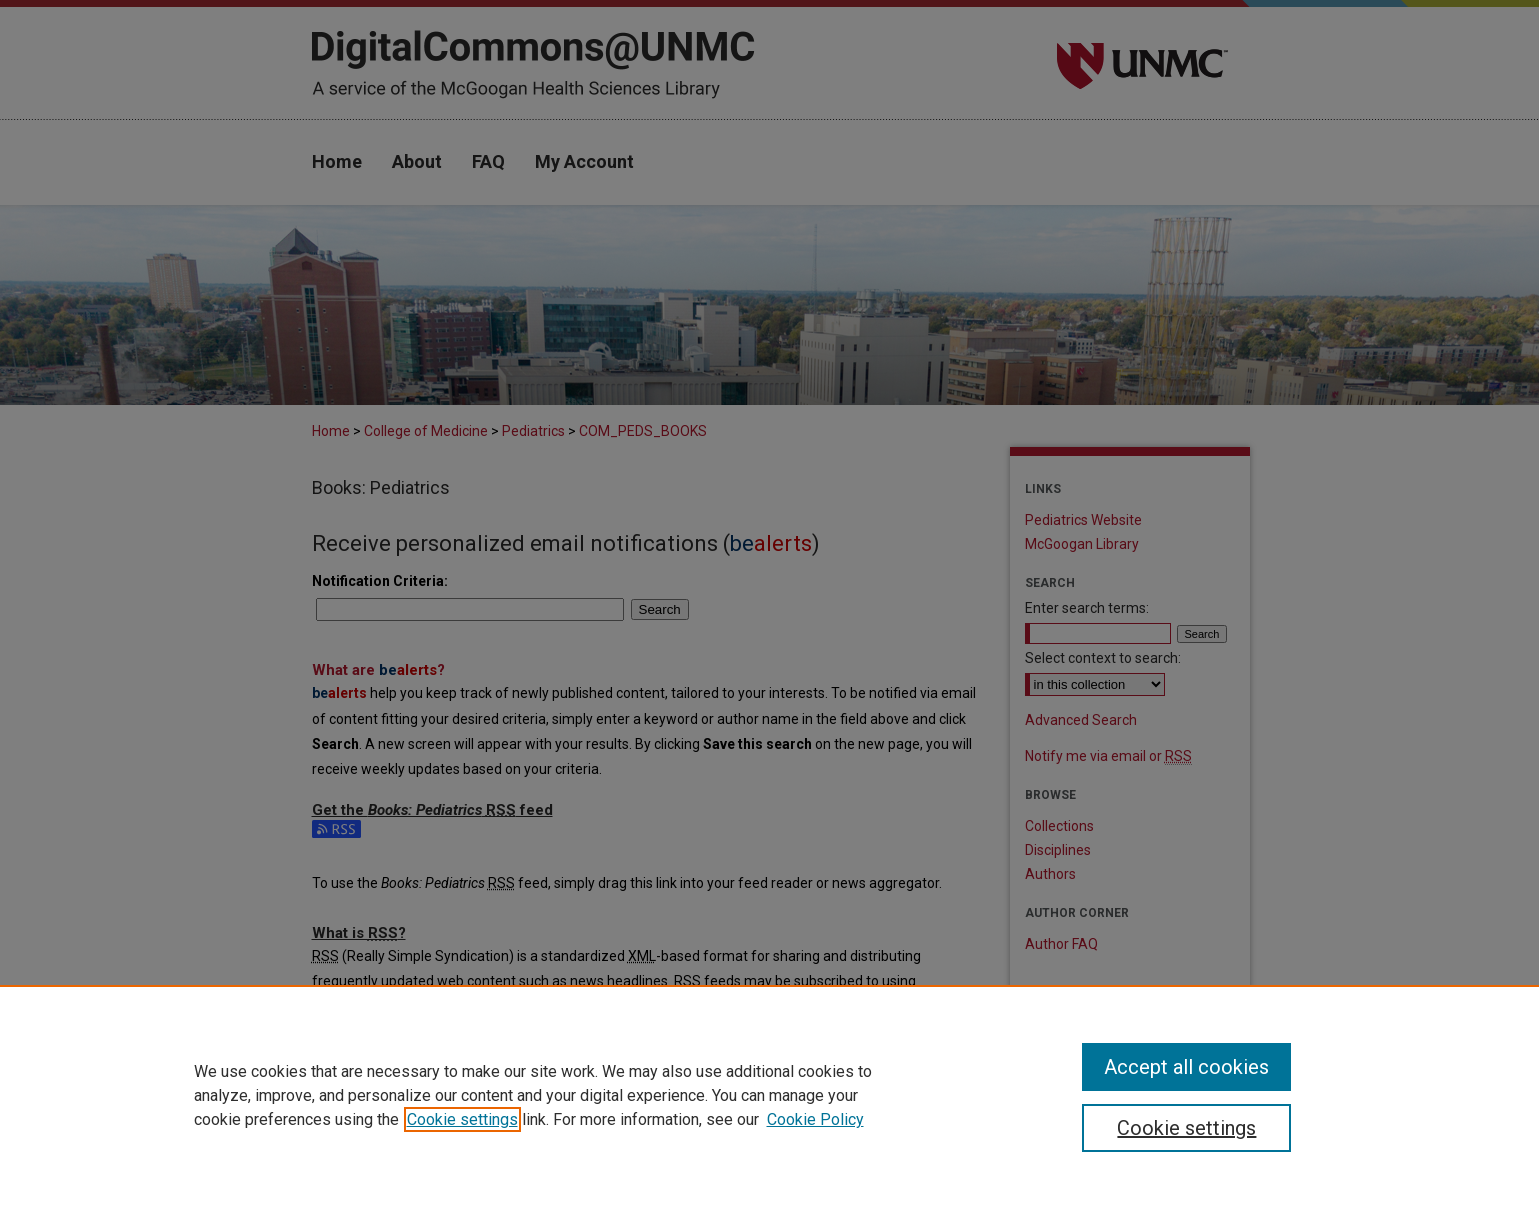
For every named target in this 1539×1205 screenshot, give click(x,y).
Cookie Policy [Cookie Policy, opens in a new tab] (815, 1119)
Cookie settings (462, 1119)
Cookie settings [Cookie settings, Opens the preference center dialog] (1186, 1128)
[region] (769, 1095)
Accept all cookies (1186, 1067)
